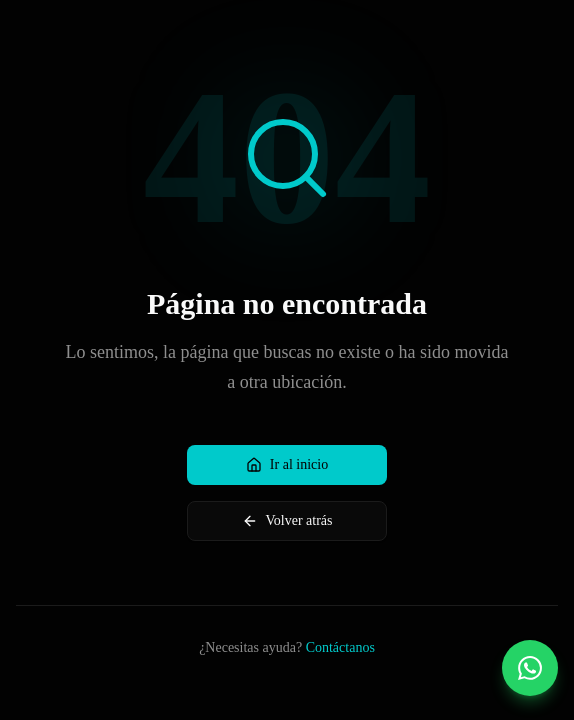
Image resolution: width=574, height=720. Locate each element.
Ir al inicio (287, 465)
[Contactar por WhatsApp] (530, 668)
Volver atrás (287, 521)
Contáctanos (340, 647)
